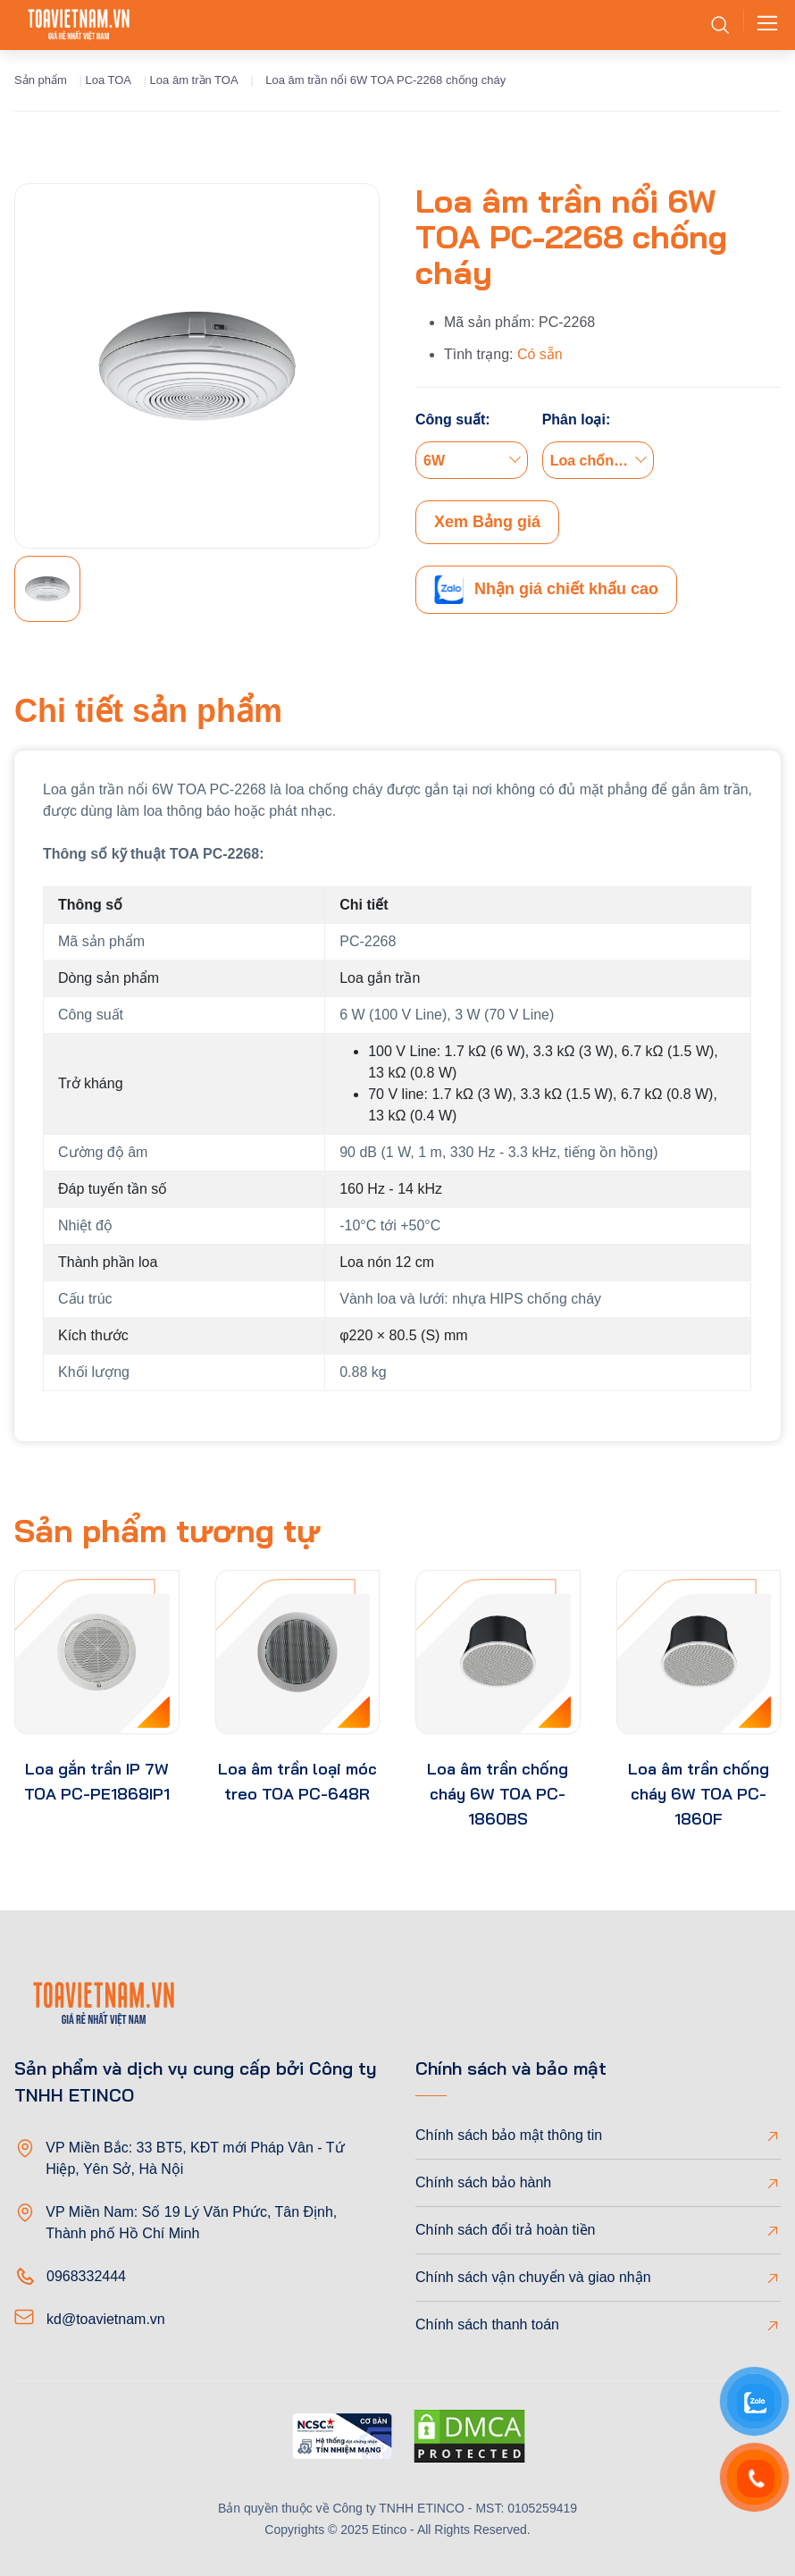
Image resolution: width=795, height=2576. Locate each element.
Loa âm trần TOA (194, 80)
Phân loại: (576, 419)
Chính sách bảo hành (483, 2182)
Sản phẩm (40, 80)
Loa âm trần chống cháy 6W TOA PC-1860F (698, 1793)
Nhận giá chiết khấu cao (546, 589)
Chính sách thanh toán (487, 2324)
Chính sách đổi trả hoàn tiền (505, 2229)
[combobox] (471, 460)
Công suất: (452, 419)
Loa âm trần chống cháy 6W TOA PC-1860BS (497, 1793)
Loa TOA (108, 80)
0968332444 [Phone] (86, 2276)
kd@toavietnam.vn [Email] (105, 2319)
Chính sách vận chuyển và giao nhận (533, 2277)
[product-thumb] (97, 1652)
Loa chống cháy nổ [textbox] (602, 460)
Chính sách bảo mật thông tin (508, 2135)
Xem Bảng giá (487, 522)
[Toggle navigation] (762, 25)
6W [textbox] (434, 460)
